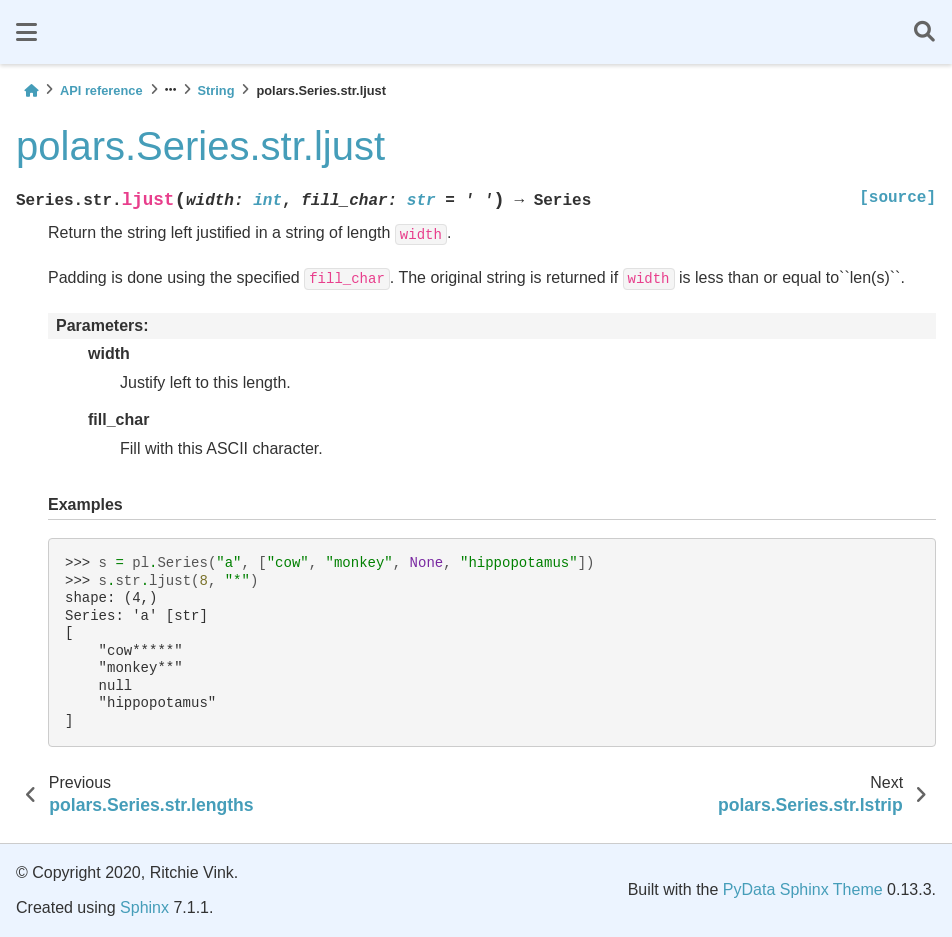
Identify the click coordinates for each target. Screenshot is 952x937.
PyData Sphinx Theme (803, 889)
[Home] (31, 90)
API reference (101, 90)
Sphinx (144, 907)
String (216, 90)
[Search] (924, 32)
